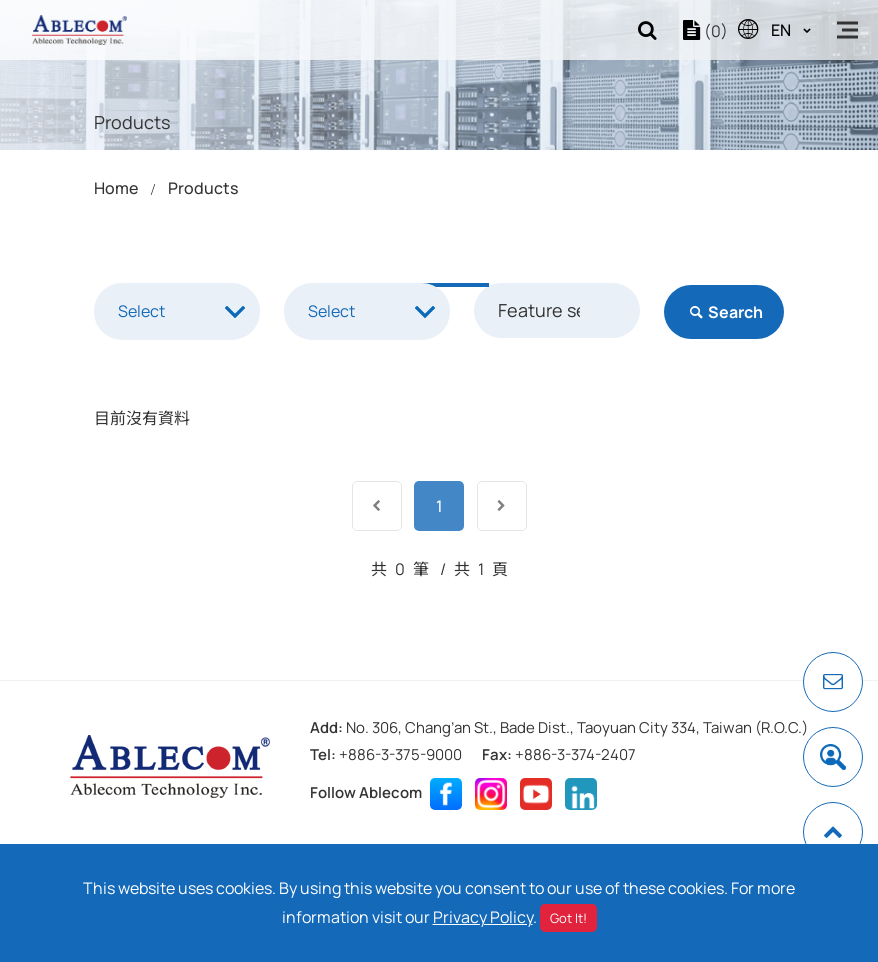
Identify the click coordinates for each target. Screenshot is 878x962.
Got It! (568, 918)
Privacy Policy (483, 917)
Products (203, 188)
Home (116, 188)
